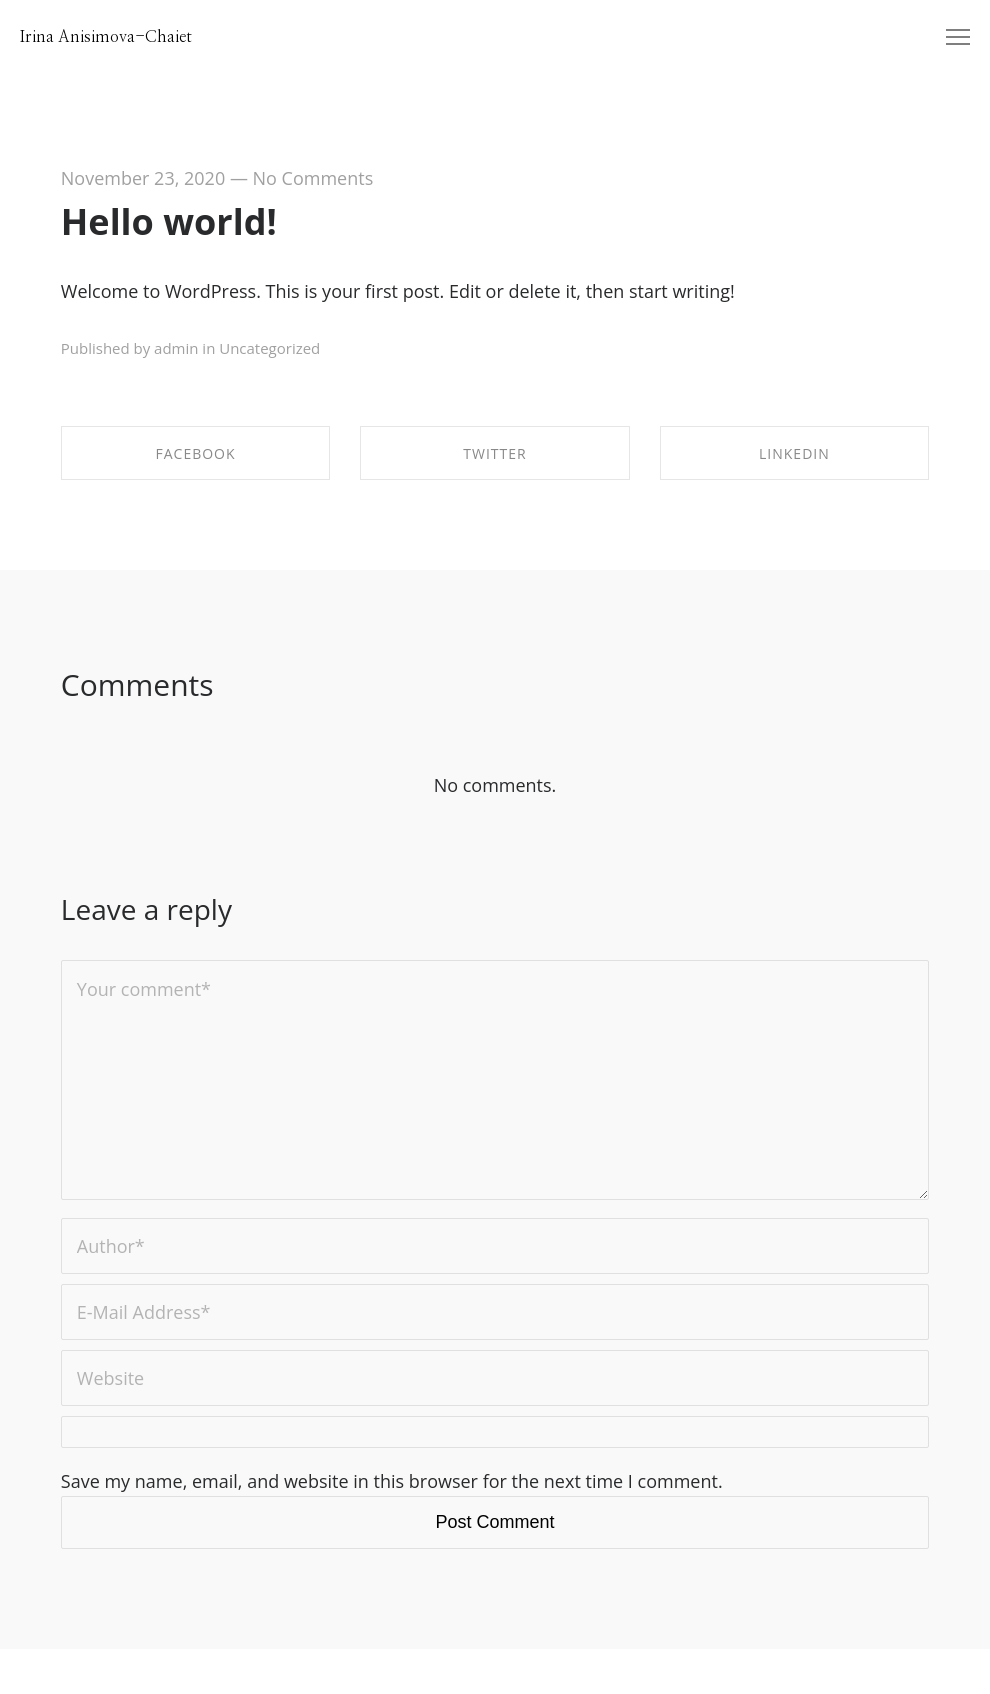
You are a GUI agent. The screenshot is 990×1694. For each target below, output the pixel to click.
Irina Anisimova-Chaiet (106, 37)
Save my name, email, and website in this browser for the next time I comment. (392, 1481)
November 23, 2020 (143, 178)
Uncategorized (269, 348)
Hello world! (169, 221)
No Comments (313, 178)
